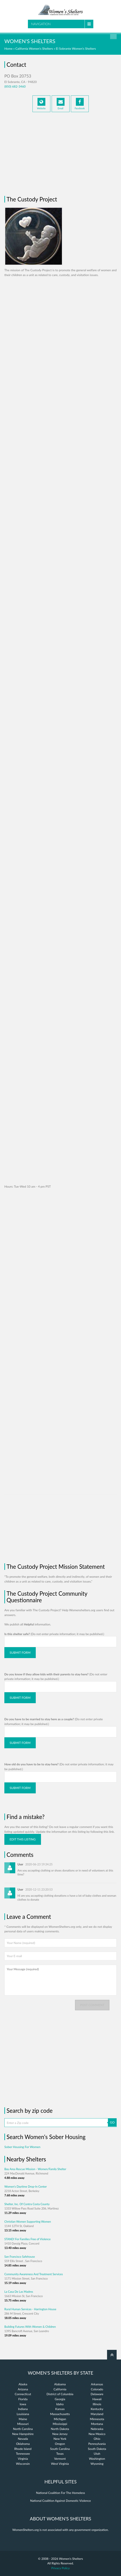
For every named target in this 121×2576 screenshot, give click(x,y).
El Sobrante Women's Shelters (76, 48)
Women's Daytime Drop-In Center (25, 2186)
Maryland (97, 2414)
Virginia (23, 2458)
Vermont (60, 2458)
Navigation (41, 24)
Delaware (97, 2394)
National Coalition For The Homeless (60, 2493)
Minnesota (97, 2419)
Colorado (97, 2389)
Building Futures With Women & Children (30, 2326)
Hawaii (97, 2399)
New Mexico (97, 2434)
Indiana (23, 2409)
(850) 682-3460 (15, 86)
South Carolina (60, 2449)
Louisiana (23, 2414)
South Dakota (97, 2449)
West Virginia (60, 2463)
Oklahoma (23, 2444)
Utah (97, 2453)
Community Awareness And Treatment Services (33, 2274)
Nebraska (97, 2429)
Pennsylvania (97, 2444)
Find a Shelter (113, 36)
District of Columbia (60, 2394)
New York (59, 2438)
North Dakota (60, 2429)
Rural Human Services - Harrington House (30, 2309)
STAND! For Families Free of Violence (27, 2239)
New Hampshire (23, 2434)
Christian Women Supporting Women (27, 2221)
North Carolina (23, 2429)
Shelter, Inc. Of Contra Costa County (26, 2204)
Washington (97, 2458)
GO (112, 2122)
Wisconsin (23, 2463)
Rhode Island (23, 2449)
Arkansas (97, 2384)
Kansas (60, 2409)
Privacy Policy (60, 2568)
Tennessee (23, 2453)
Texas (60, 2453)
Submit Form (20, 1652)
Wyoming (96, 2463)
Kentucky (97, 2409)
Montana (97, 2424)
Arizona (23, 2389)
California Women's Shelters (34, 48)
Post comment (92, 2005)
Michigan (60, 2419)
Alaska (23, 2384)
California (59, 2389)
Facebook (80, 104)
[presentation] (37, 2008)
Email (61, 104)
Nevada (23, 2438)
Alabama (60, 2384)
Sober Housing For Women (22, 2147)
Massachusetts (60, 2414)
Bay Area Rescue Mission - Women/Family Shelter (35, 2169)
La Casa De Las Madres (18, 2291)
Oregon (60, 2444)
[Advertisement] (60, 152)
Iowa (23, 2404)
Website (41, 104)
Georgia (60, 2399)
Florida (22, 2399)
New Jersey (60, 2434)
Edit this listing (23, 1839)
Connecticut (23, 2394)
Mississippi (60, 2424)
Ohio (97, 2438)
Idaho (60, 2404)
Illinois (97, 2404)
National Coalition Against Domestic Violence (60, 2500)
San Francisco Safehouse (19, 2256)
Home (8, 48)
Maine (23, 2419)
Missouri (23, 2424)
